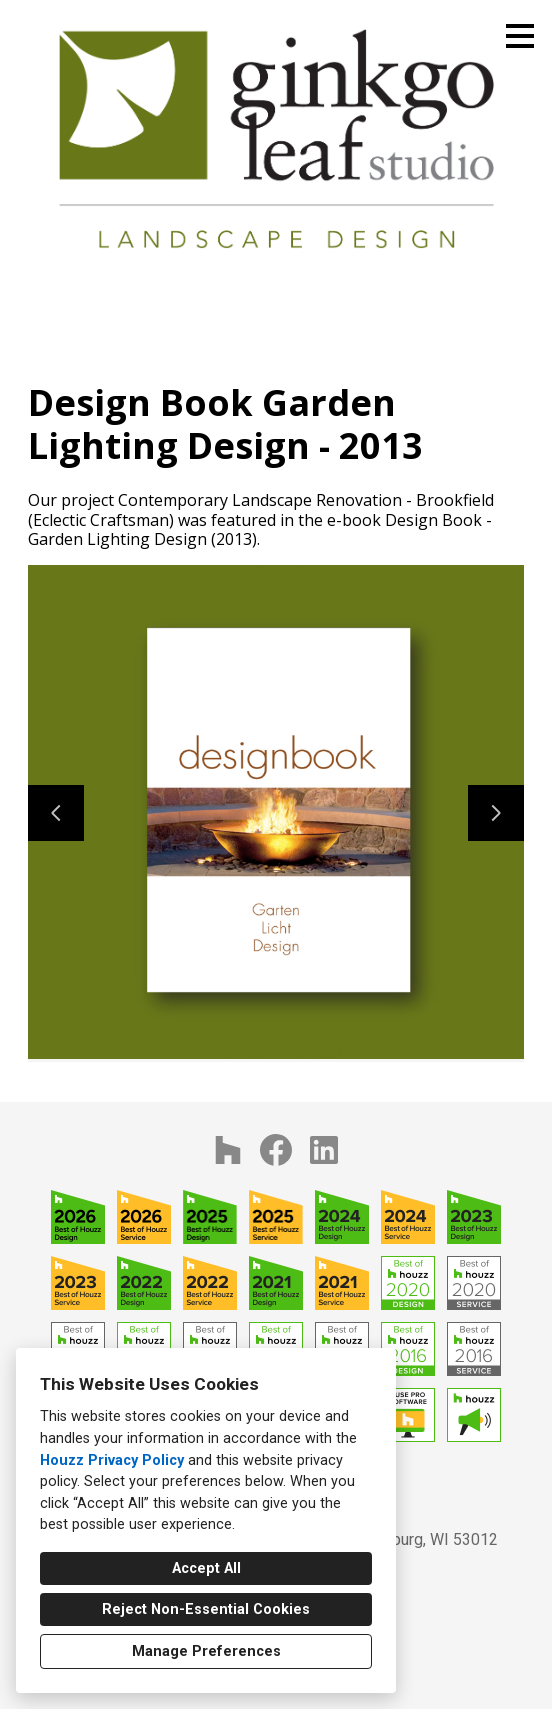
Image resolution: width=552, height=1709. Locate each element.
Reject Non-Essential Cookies (206, 1609)
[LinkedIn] (324, 1150)
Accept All (206, 1568)
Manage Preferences (206, 1651)
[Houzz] (228, 1150)
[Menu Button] (520, 36)
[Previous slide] (56, 813)
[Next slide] (496, 813)
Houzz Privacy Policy (112, 1460)
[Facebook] (276, 1150)
